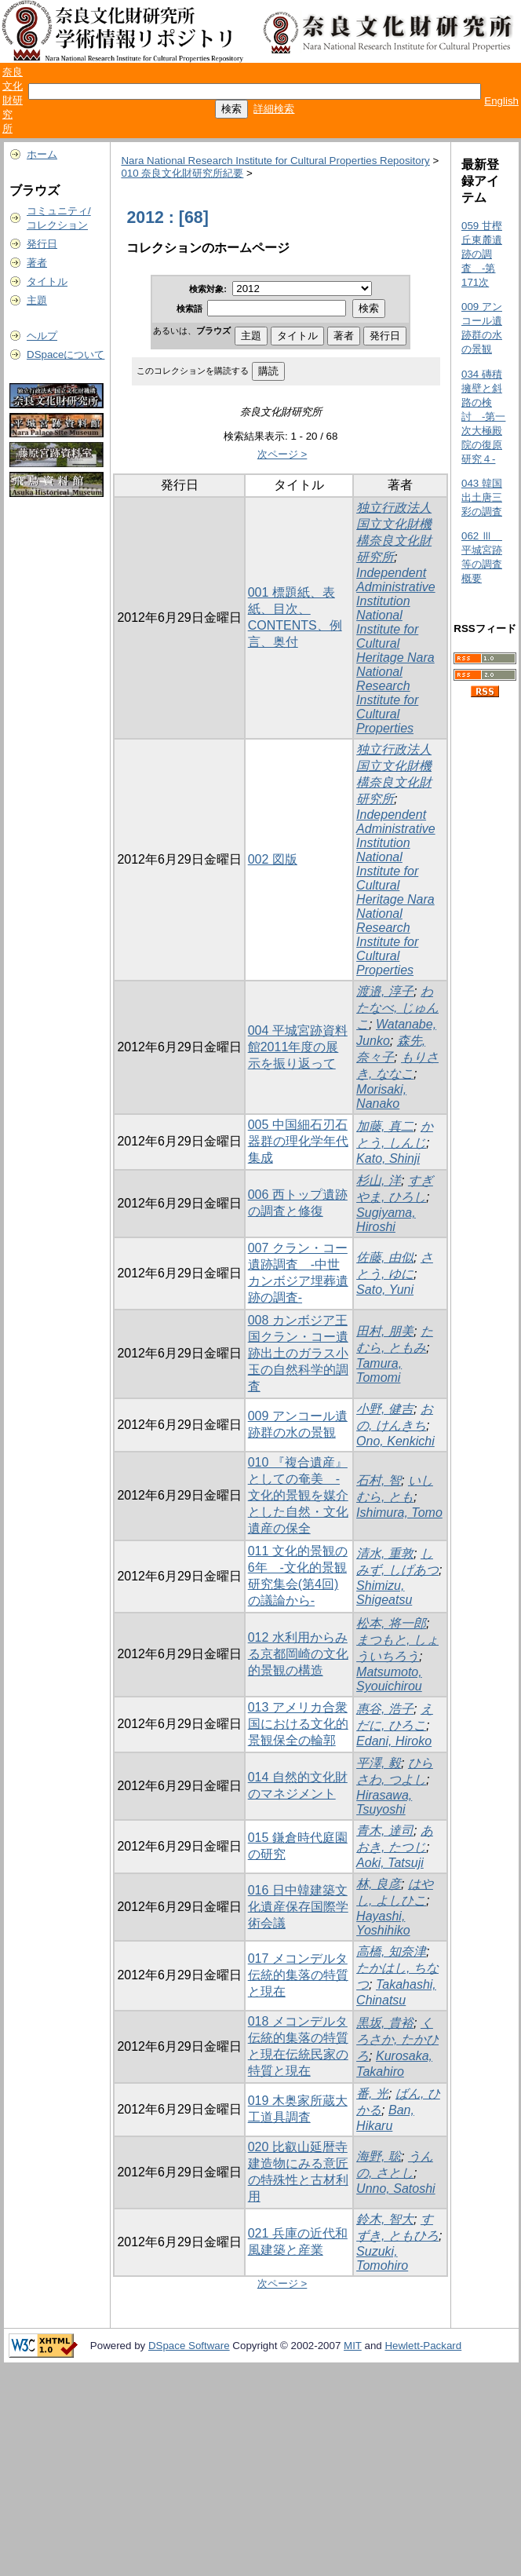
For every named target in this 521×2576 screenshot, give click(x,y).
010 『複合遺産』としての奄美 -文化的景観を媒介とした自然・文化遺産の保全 (298, 1495)
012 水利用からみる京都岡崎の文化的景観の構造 (298, 1654)
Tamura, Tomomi (379, 1370)
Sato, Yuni (385, 1289)
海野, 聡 (378, 2156)
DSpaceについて (65, 354)
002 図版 (272, 859)
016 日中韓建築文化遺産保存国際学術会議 (298, 1907)
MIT (353, 2345)
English (501, 101)
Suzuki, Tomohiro (382, 2258)
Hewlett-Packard (422, 2345)
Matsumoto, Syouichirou (389, 1679)
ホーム (42, 154)
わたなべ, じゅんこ (397, 1008)
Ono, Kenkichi (395, 1441)
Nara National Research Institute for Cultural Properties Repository (275, 160)
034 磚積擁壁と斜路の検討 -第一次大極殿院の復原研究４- (483, 416)
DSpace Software (189, 2345)
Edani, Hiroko (394, 1741)
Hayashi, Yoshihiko (383, 1923)
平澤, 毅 (378, 1763)
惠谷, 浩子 (385, 1709)
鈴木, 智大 (385, 2219)
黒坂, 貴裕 (385, 2023)
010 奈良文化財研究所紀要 (182, 173)
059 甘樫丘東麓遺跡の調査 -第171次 (481, 254)
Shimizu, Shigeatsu (384, 1592)
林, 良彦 (378, 1884)
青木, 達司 (385, 1830)
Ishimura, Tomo (399, 1512)
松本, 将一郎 (391, 1623)
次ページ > (282, 454)
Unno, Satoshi (395, 2188)
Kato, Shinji (388, 1158)
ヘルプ (42, 336)
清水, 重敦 (385, 1553)
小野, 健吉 (385, 1409)
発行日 (42, 244)
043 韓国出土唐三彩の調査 (481, 497)
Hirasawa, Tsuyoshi (384, 1802)
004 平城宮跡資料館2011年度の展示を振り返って (298, 1047)
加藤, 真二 (385, 1126)
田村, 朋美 (385, 1331)
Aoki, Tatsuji (390, 1862)
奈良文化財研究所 (12, 100)
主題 (37, 300)
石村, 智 (378, 1480)
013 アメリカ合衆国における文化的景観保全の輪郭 (298, 1724)
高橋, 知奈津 (391, 1951)
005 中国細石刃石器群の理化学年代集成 (298, 1141)
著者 (37, 263)
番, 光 (372, 2093)
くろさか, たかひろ (397, 2039)
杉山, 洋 (378, 1180)
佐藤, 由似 (385, 1257)
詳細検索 (273, 109)
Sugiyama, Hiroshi (386, 1219)
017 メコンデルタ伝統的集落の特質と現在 (298, 1975)
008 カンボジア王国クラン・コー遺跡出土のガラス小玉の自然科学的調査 (298, 1353)
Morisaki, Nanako (381, 1096)
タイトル (47, 281)
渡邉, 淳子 (385, 991)
